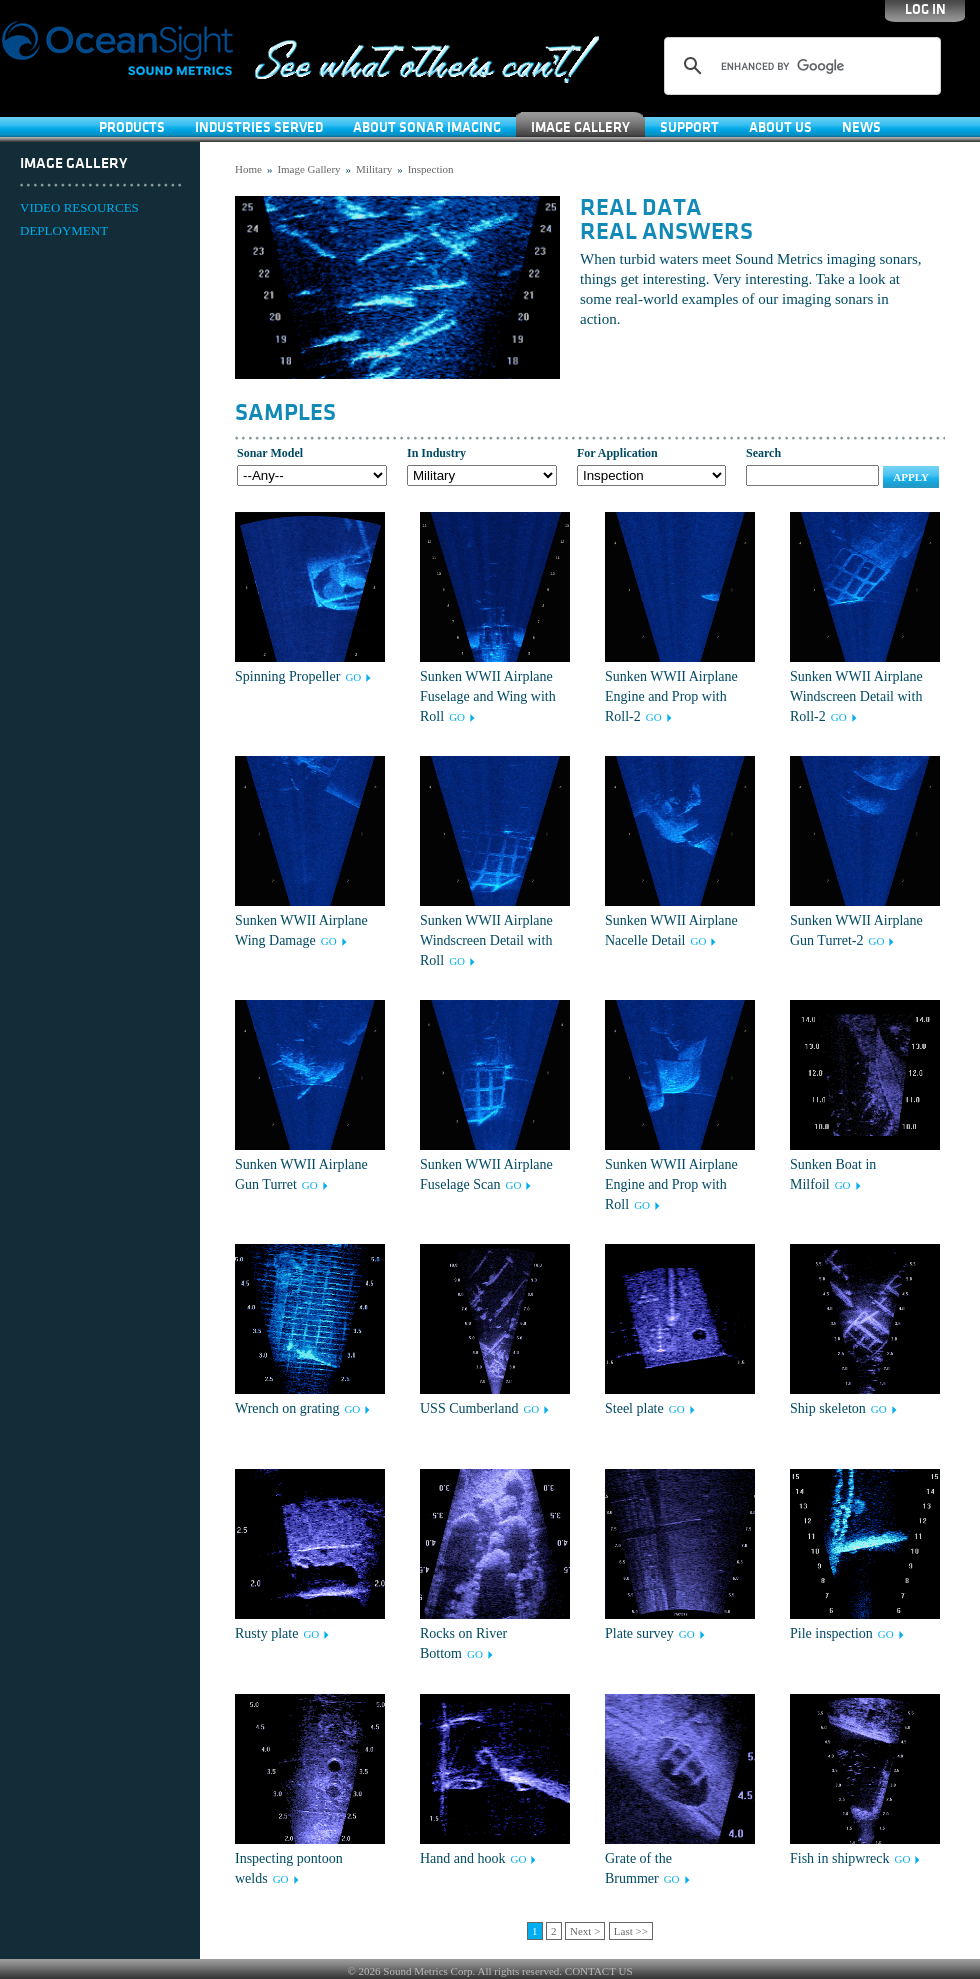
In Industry (436, 453)
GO (353, 677)
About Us (780, 127)
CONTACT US (599, 1971)
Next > (585, 1931)
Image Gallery (580, 127)
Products (132, 127)
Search (763, 453)
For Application (617, 453)
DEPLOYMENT (64, 230)
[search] (799, 66)
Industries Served (259, 127)
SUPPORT (689, 127)
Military (374, 169)
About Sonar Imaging (427, 127)
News (861, 127)
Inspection (431, 169)
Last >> (631, 1931)
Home (248, 169)
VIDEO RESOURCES (79, 207)
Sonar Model (270, 453)
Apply (911, 477)
